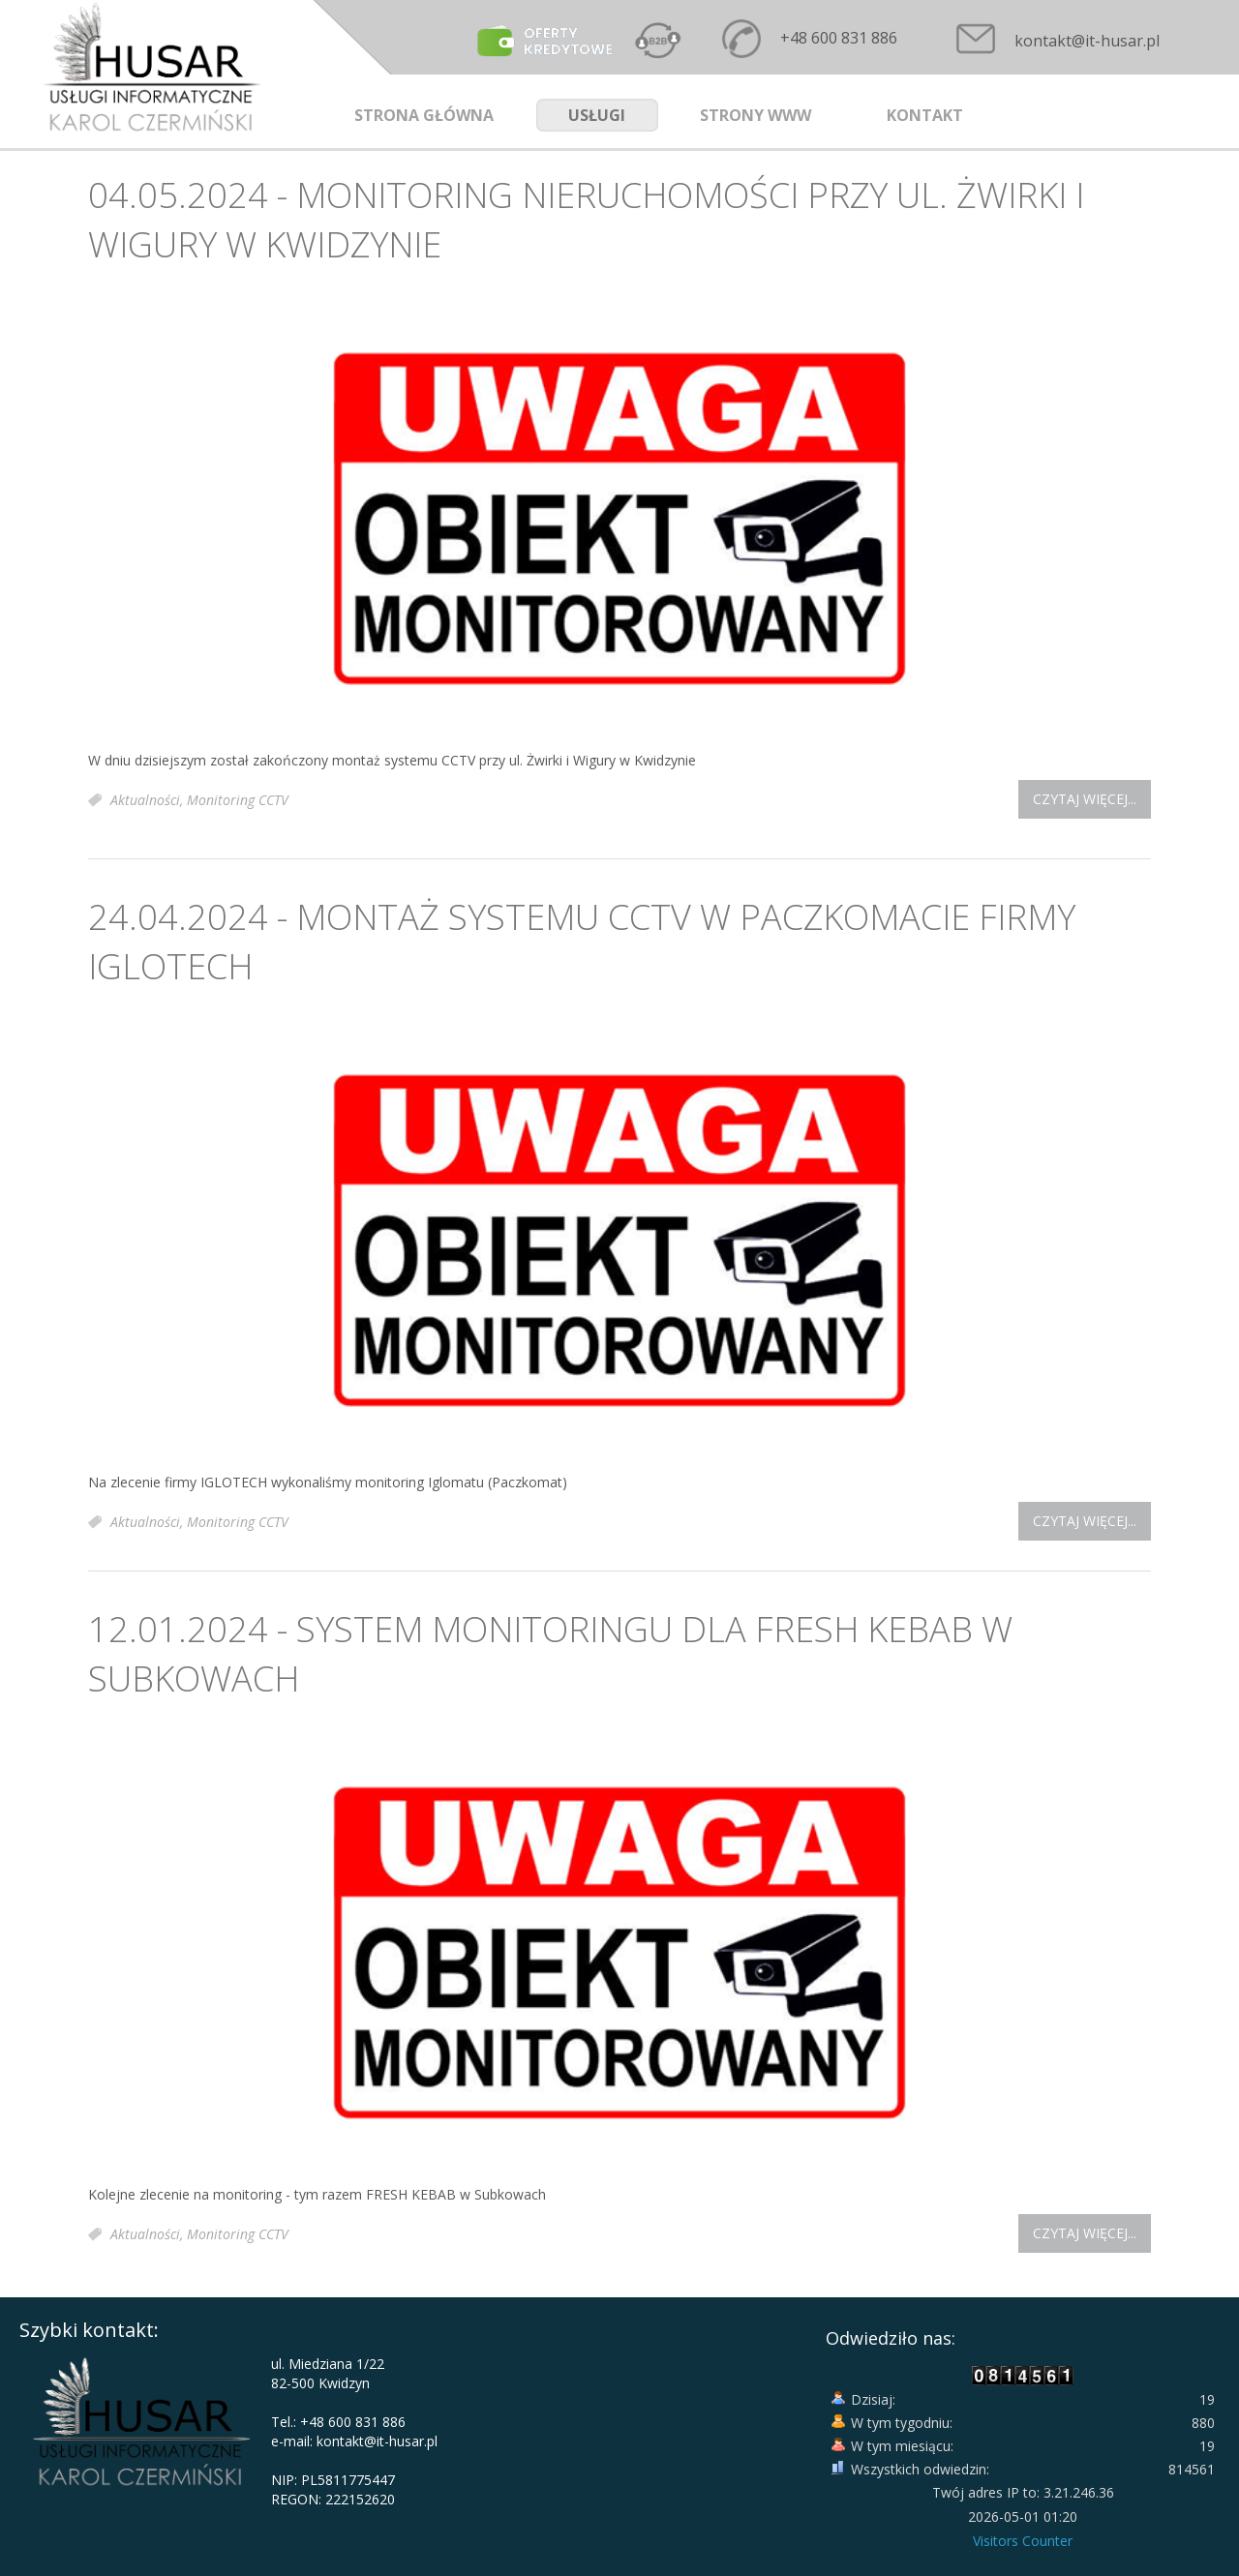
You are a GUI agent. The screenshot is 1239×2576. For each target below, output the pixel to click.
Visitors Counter (1023, 2540)
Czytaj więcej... (1084, 799)
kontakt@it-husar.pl (1087, 40)
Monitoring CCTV (237, 800)
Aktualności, (148, 800)
